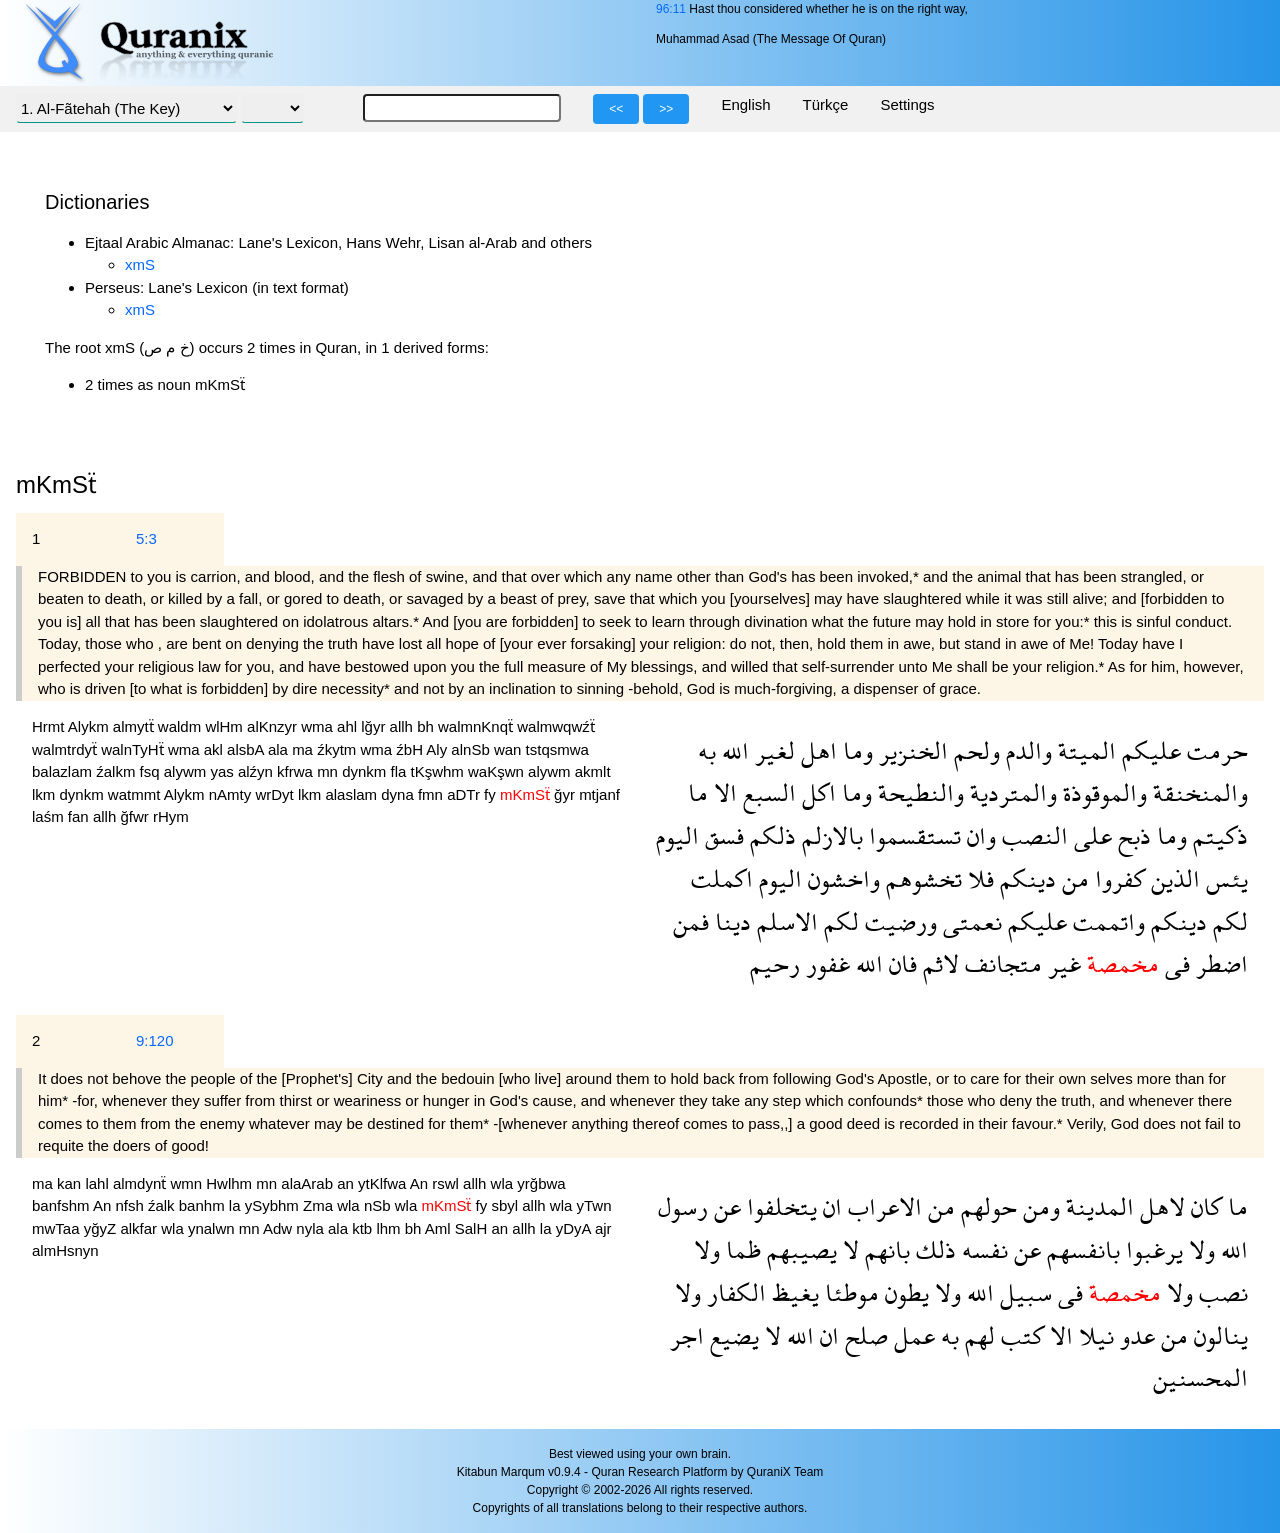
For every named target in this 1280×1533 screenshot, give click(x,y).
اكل (816, 792)
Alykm (90, 726)
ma (304, 749)
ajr (603, 1228)
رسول (683, 1206)
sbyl (506, 1205)
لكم (1227, 921)
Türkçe (826, 104)
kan (71, 1183)
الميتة (1084, 750)
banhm (204, 1205)
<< (616, 109)
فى (1174, 963)
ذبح (1131, 835)
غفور (825, 963)
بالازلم (829, 835)
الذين (1172, 878)
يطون (904, 1292)
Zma (320, 1205)
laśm (50, 816)
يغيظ (792, 1292)
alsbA (247, 749)
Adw (279, 1228)
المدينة (1097, 1206)
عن (724, 1206)
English (745, 104)
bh (427, 726)
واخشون (841, 878)
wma (319, 726)
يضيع (731, 1335)
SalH (473, 1228)
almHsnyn (65, 1250)
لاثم (938, 963)
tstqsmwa (557, 749)
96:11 (671, 9)
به (707, 750)
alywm (187, 771)
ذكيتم (1217, 835)
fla (401, 771)
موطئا (849, 1292)
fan (80, 816)
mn (329, 771)
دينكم (1025, 878)
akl (215, 749)
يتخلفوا (779, 1206)
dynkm (366, 771)
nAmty (232, 794)
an (347, 1183)
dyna (399, 794)
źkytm (338, 749)
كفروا (1117, 878)
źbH (411, 749)
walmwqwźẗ (556, 726)
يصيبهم (799, 1249)
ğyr (566, 794)
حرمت (1214, 750)
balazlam (64, 771)
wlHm (226, 726)
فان (900, 963)
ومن (1038, 1206)
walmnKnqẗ (477, 726)
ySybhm (274, 1205)
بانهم (884, 1249)
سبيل (1023, 1292)
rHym (171, 816)
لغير (772, 750)
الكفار (733, 1292)
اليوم (677, 835)
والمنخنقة (1197, 792)
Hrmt (50, 726)
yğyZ (102, 1228)
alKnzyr (274, 726)
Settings (907, 104)
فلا (978, 878)
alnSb (472, 749)
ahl (349, 726)
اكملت (722, 878)
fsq (152, 771)
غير (1061, 963)
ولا (1199, 1249)
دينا (730, 921)
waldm (182, 726)
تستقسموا (912, 835)
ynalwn (213, 1228)
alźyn (257, 771)
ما (698, 792)
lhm (390, 1228)
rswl (447, 1183)
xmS (140, 264)
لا (848, 1249)
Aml (440, 1228)
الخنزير (910, 750)
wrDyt (276, 794)
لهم (977, 1335)
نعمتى (969, 921)
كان (1203, 1206)
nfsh (131, 1205)
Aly (438, 749)
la (237, 1205)
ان (829, 1206)
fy (492, 794)
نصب (1220, 1292)
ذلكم (770, 835)
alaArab (309, 1183)
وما (855, 750)
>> (666, 109)
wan (510, 749)
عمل (911, 1335)
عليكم (1148, 750)
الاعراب (882, 1206)
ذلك (933, 1249)
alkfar (140, 1228)
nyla (312, 1228)
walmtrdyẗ (66, 749)
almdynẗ (142, 1183)
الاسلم (784, 921)
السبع (766, 792)
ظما (740, 1249)
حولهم (986, 1206)
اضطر (1219, 963)
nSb (379, 1205)
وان (978, 835)
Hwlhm (231, 1183)
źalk (163, 1205)
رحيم (775, 963)
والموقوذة (1102, 792)
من (1072, 878)
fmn (432, 794)
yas (224, 771)
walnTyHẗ (134, 749)
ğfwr (136, 816)
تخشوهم (921, 878)
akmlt (593, 771)
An (421, 1183)
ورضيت (898, 921)
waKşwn (498, 771)
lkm (46, 794)
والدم (1026, 750)
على (1090, 835)
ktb (364, 1228)
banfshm (62, 1205)
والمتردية (1010, 792)
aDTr (465, 794)
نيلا (1093, 1335)
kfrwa (297, 771)
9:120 (155, 1040)
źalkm (117, 771)
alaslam (353, 794)
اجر (687, 1335)
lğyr (375, 726)
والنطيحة (918, 792)
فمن (691, 921)
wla (504, 1183)
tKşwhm (440, 771)
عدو (1134, 1335)
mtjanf (599, 794)
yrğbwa (541, 1183)
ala (280, 749)
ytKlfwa (384, 1183)
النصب (1032, 835)
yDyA (575, 1228)
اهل (816, 750)
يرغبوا (1151, 1249)
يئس (1224, 878)
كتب (1019, 1335)
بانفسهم (1080, 1249)
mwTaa (58, 1228)
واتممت (1106, 921)
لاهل (1159, 1206)
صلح (863, 1335)
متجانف (1000, 963)
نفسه (982, 1249)
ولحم (974, 750)
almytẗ (135, 726)
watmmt (136, 794)
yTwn (594, 1205)
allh (404, 726)
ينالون (1218, 1335)
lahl (99, 1183)
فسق (721, 835)
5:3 (146, 538)
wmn (188, 1183)
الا (722, 792)
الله (732, 750)
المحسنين (1200, 1377)
